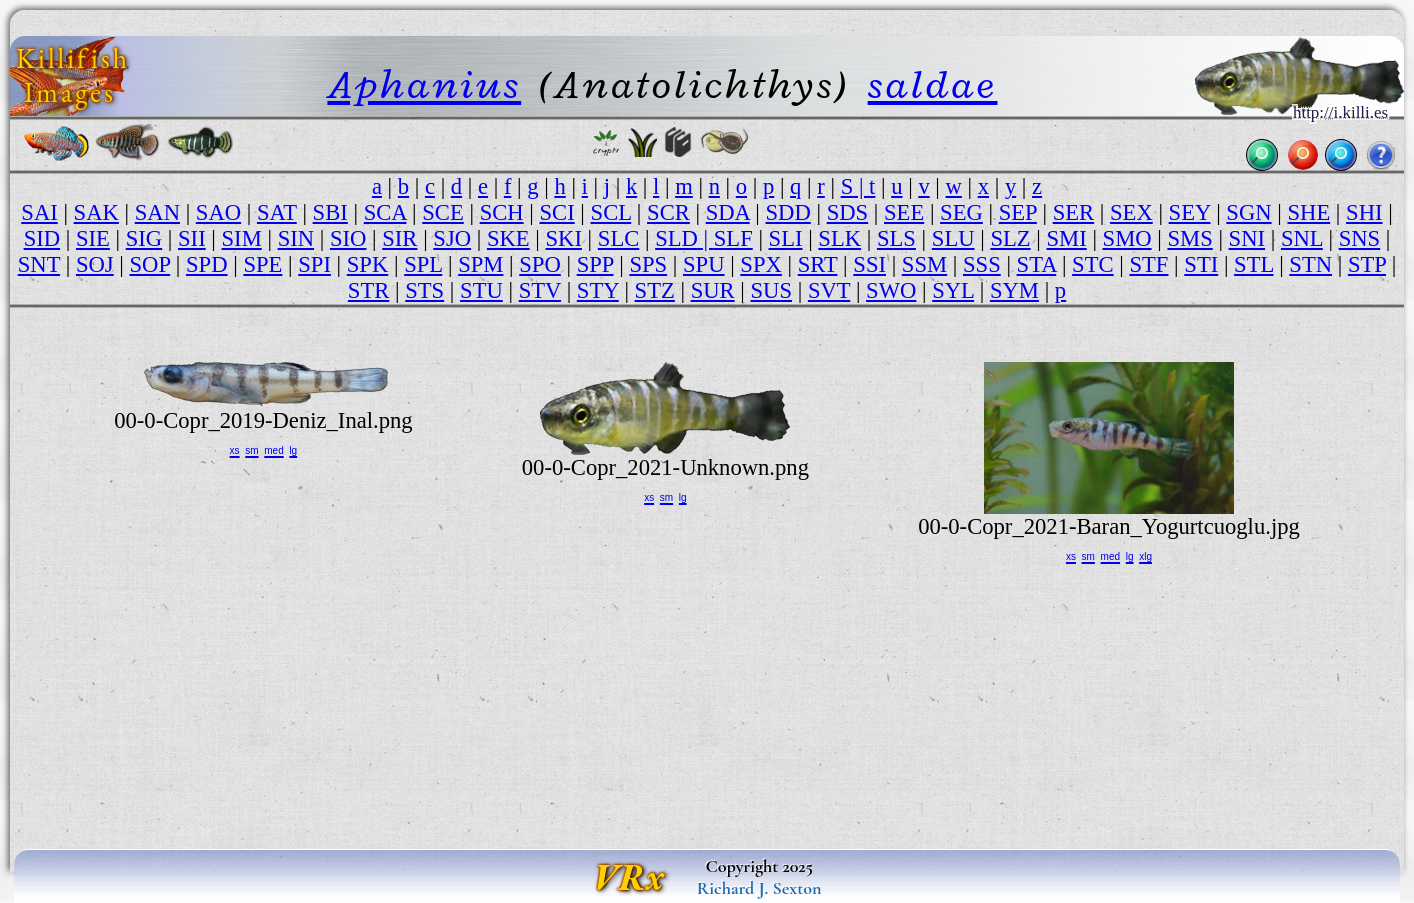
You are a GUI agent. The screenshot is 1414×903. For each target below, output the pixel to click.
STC (1093, 264)
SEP (1018, 212)
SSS (982, 264)
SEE (904, 212)
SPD (207, 264)
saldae (933, 84)
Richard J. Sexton (759, 888)
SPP (595, 264)
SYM (1014, 290)
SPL (423, 264)
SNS (1360, 238)
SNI (1247, 238)
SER (1074, 212)
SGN (1248, 212)
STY (598, 290)
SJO (452, 238)
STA (1037, 264)
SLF (733, 238)
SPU (704, 264)
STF (1148, 264)
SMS (1189, 238)
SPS (648, 264)
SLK (839, 238)
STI (1201, 264)
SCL (611, 212)
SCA (385, 212)
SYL (953, 290)
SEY (1190, 212)
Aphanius (424, 84)
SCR (668, 212)
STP (1367, 264)
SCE (443, 212)
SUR (713, 290)
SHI (1364, 212)
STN (1310, 264)
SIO (348, 238)
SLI (786, 238)
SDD (788, 212)
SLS (896, 238)
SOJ (95, 264)
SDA (728, 212)
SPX (761, 264)
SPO (540, 264)
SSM (924, 264)
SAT (277, 212)
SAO (218, 212)
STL (1253, 264)
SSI (869, 264)
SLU (953, 238)
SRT (818, 264)
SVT (829, 290)
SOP (150, 264)
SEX (1131, 212)
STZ (655, 290)
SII (192, 238)
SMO (1127, 238)
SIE (93, 238)
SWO (891, 290)
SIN (296, 238)
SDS (848, 212)
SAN (157, 212)
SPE (262, 264)
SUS (772, 290)
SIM (242, 238)
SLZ (1010, 238)
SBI (330, 212)
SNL (1302, 238)
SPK (368, 264)
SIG (144, 238)
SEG (961, 212)
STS (424, 290)
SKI (563, 238)
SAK (96, 212)
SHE (1308, 212)
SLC (619, 238)
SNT (39, 264)
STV (540, 290)
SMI (1066, 238)
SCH (502, 212)
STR (369, 290)
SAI (39, 212)
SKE (508, 238)
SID (42, 238)
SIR (399, 238)
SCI (556, 212)
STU (481, 290)
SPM (480, 264)
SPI (314, 264)
